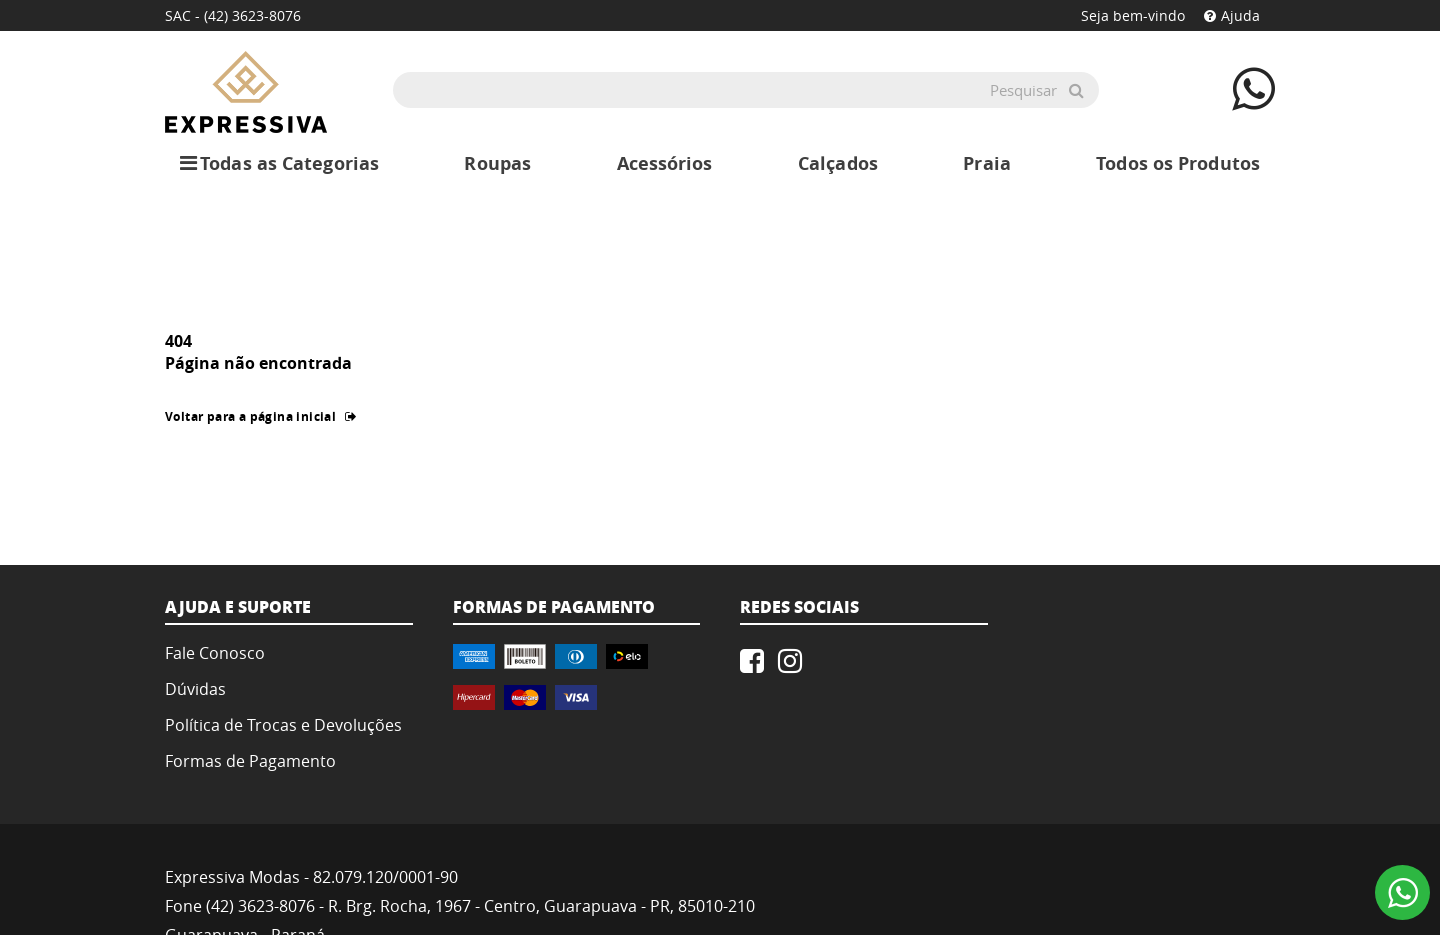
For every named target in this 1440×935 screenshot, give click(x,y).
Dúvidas (195, 689)
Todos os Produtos (1178, 163)
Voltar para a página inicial (260, 416)
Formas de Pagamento (250, 761)
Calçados (838, 163)
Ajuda (1232, 15)
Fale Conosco (215, 653)
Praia (987, 163)
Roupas (497, 163)
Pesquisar (1023, 90)
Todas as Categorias (279, 164)
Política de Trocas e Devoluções (283, 725)
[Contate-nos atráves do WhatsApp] (1253, 88)
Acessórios (665, 163)
